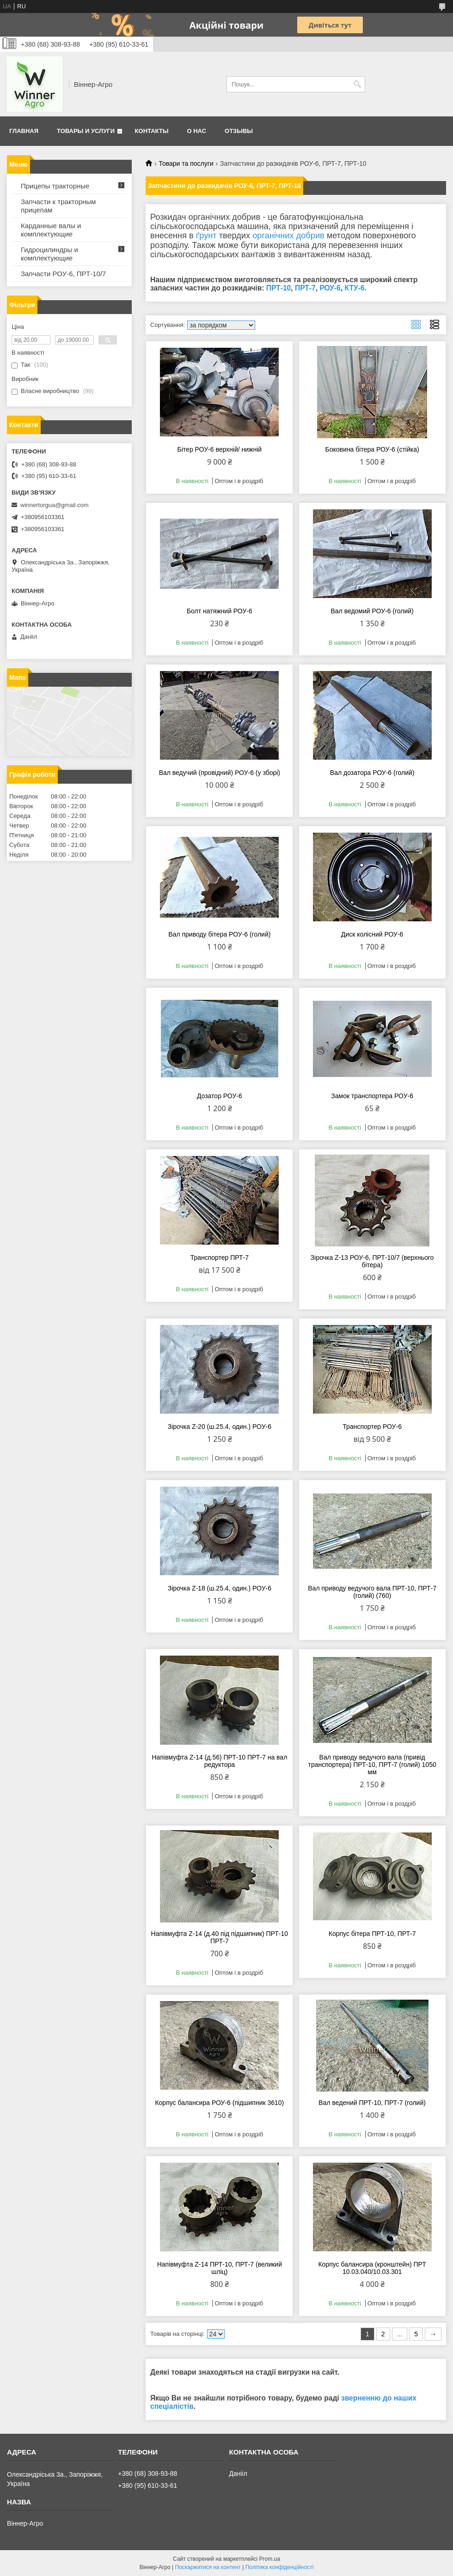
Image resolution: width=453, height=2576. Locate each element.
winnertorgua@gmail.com (54, 505)
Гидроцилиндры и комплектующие (49, 254)
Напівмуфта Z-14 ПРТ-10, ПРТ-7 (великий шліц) (219, 2268)
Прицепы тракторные (55, 186)
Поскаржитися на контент (207, 2567)
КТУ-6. (356, 288)
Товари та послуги (186, 163)
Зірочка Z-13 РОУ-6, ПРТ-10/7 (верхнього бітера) (372, 1261)
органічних (274, 235)
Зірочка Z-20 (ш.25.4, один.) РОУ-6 (219, 1426)
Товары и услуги (86, 130)
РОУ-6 (330, 288)
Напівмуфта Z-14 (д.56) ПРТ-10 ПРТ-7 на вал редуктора (219, 1761)
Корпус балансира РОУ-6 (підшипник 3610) (219, 2102)
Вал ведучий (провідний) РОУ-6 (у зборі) (219, 772)
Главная (23, 130)
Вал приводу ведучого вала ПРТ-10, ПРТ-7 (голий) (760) (372, 1591)
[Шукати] (357, 84)
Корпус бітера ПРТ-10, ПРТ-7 (372, 1933)
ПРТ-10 (278, 288)
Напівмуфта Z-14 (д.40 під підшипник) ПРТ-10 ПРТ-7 (219, 1937)
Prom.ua (269, 2559)
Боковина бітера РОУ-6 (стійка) (372, 449)
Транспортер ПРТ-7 (219, 1257)
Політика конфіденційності (279, 2567)
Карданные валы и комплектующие (51, 230)
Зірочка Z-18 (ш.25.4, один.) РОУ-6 (219, 1588)
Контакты (152, 130)
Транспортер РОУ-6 (372, 1426)
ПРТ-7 (305, 288)
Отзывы (239, 130)
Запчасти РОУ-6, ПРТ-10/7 (63, 274)
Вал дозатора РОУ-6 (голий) (372, 772)
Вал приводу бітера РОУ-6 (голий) (219, 934)
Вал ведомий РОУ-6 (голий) (372, 611)
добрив (310, 235)
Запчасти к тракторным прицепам (58, 206)
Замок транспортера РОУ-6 (372, 1096)
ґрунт (206, 235)
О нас (196, 130)
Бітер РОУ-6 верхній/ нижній (220, 449)
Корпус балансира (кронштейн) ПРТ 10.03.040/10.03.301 (372, 2268)
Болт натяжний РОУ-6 (219, 611)
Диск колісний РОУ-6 (372, 934)
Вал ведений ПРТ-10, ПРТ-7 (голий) (372, 2102)
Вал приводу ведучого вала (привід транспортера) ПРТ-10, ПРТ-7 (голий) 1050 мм (372, 1765)
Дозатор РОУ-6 (219, 1096)
